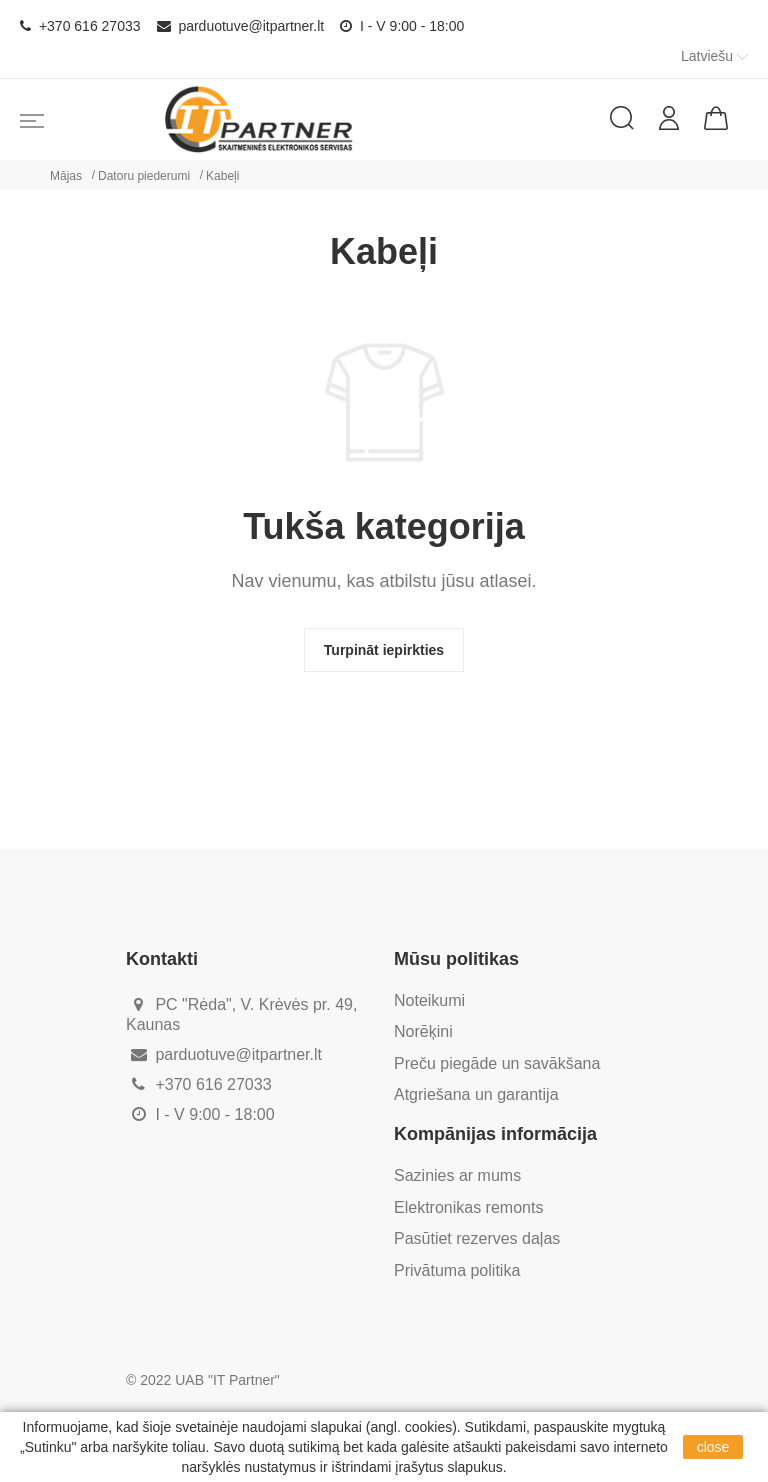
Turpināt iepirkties (384, 650)
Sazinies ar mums (457, 1175)
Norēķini (423, 1031)
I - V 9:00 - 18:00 (402, 26)
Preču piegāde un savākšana (497, 1063)
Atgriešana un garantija (476, 1094)
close (713, 1447)
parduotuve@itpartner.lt (241, 26)
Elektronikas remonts (468, 1207)
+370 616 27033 (80, 26)
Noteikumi (429, 1000)
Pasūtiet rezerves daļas (477, 1238)
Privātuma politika (457, 1270)
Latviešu (716, 56)
